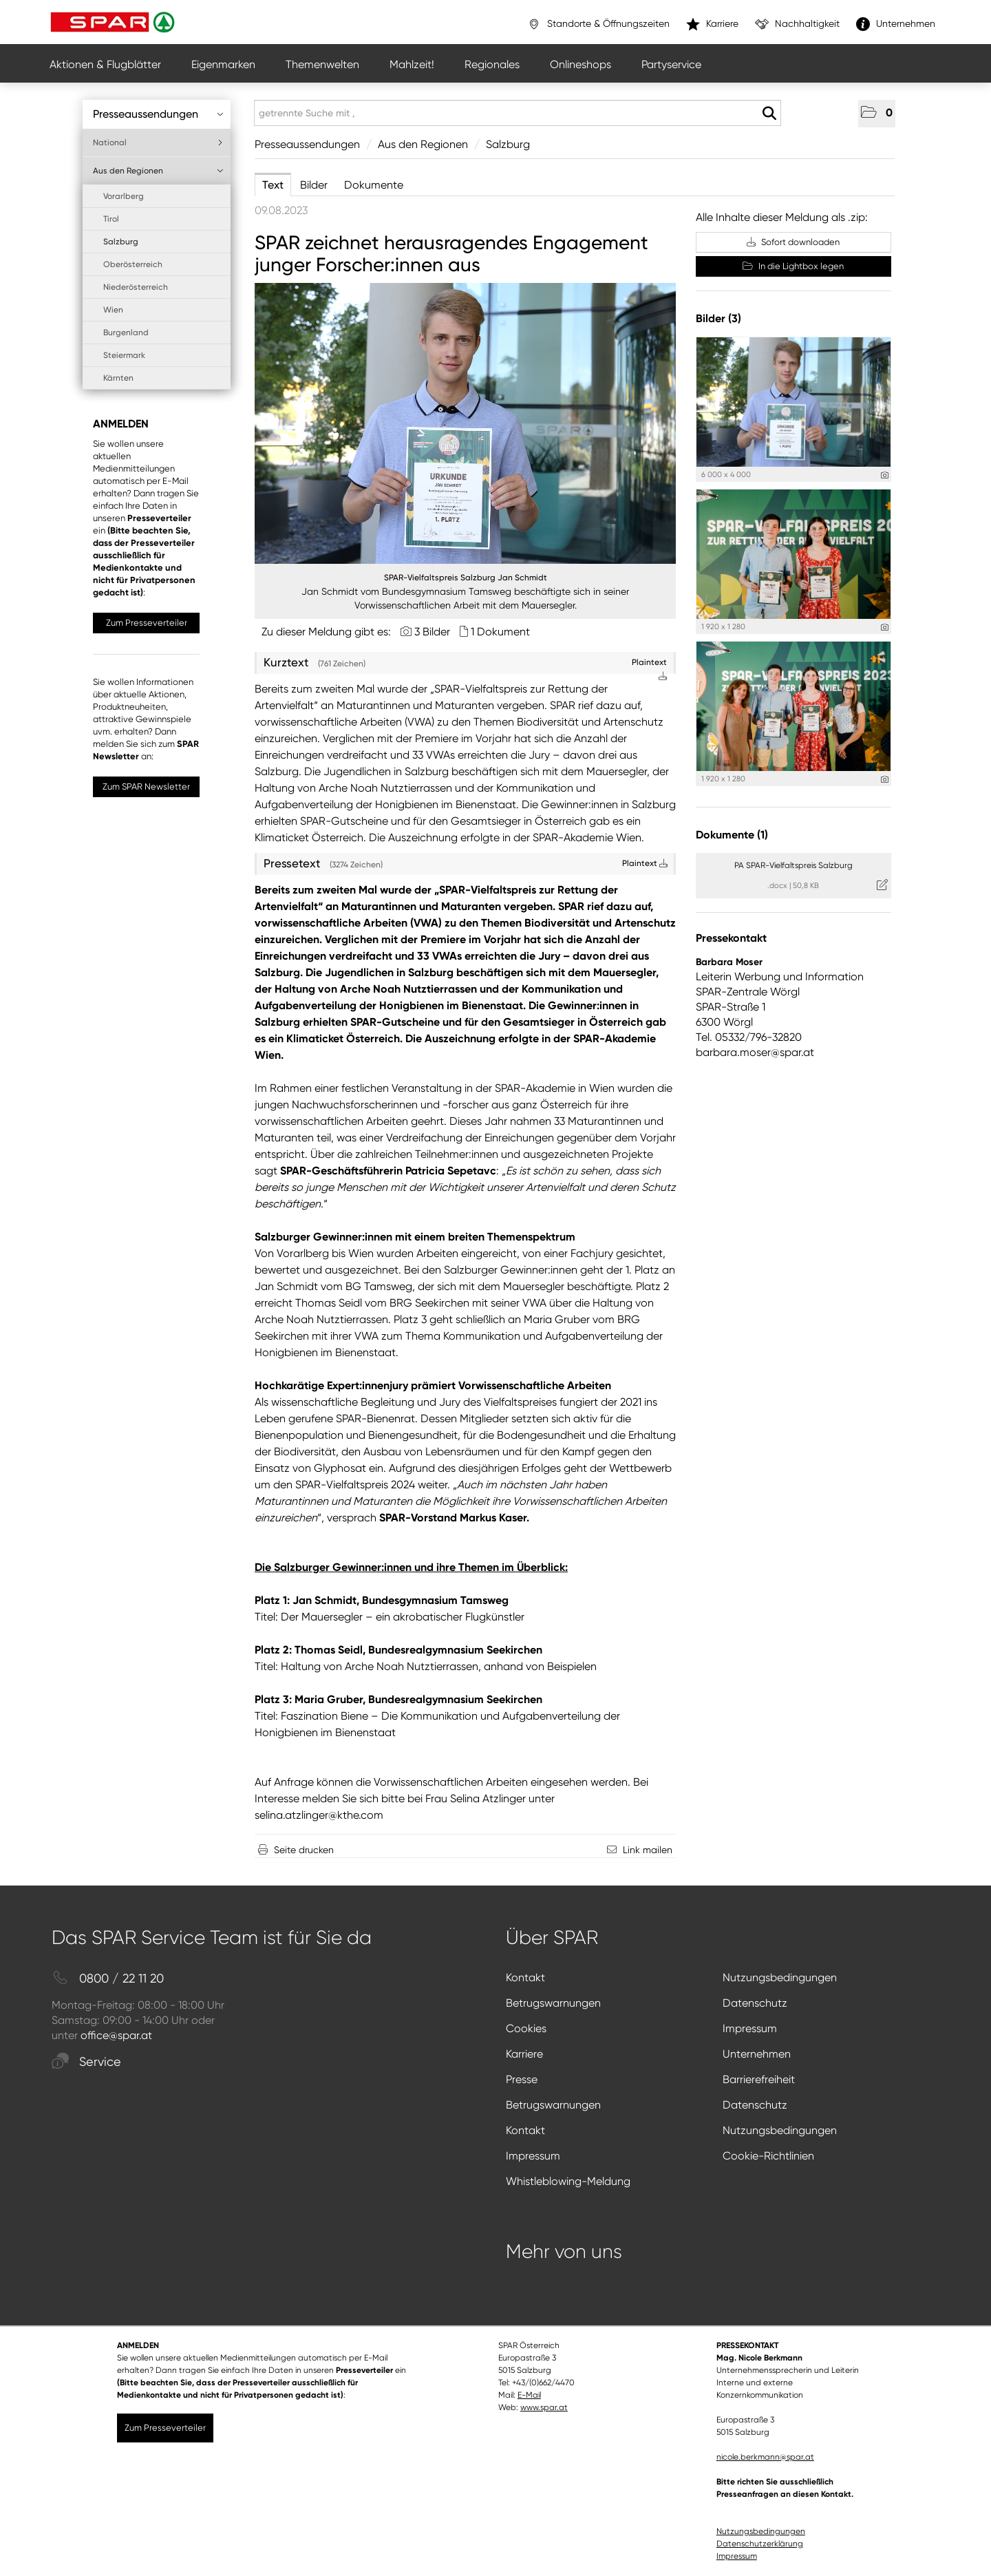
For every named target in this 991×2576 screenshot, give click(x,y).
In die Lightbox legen (793, 266)
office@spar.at (116, 2035)
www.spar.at (544, 2407)
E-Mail (529, 2395)
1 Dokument (500, 631)
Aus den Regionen (158, 171)
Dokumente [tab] (373, 184)
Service (86, 2062)
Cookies (526, 2028)
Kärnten (118, 378)
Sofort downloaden (793, 242)
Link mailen (647, 1849)
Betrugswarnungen (553, 2002)
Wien (113, 310)
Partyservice (671, 64)
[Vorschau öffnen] (465, 423)
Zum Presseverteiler (146, 622)
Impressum (750, 2028)
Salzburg (120, 241)
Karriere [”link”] (712, 24)
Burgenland (126, 332)
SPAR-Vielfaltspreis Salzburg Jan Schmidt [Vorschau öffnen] (465, 577)
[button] (876, 113)
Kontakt (525, 1977)
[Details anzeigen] (884, 475)
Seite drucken (304, 1849)
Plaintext (645, 863)
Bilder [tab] (314, 184)
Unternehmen (757, 2053)
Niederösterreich (135, 287)
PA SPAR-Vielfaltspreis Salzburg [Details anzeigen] (793, 865)
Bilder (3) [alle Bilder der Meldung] (718, 318)
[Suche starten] (769, 113)
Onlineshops (580, 64)
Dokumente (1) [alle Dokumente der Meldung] (732, 834)
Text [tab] (273, 184)
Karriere (524, 2053)
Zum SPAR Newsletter (146, 786)
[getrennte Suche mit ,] (517, 113)
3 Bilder (432, 631)
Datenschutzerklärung (759, 2543)
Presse (521, 2079)
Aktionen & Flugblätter (105, 64)
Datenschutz (755, 2002)
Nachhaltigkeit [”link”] (797, 24)
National (158, 142)
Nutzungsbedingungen (780, 1977)
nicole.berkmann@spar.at (765, 2457)
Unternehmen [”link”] (895, 24)
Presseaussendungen (158, 113)
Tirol (111, 219)
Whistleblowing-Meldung (568, 2181)
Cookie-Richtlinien (768, 2155)
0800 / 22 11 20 (108, 1978)
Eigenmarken (223, 64)
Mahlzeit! (412, 64)
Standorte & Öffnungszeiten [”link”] (598, 24)
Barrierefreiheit (759, 2079)
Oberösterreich (132, 264)
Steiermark (124, 355)
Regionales (492, 64)
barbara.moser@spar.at (755, 1052)
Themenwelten (322, 64)
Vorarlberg (123, 196)
